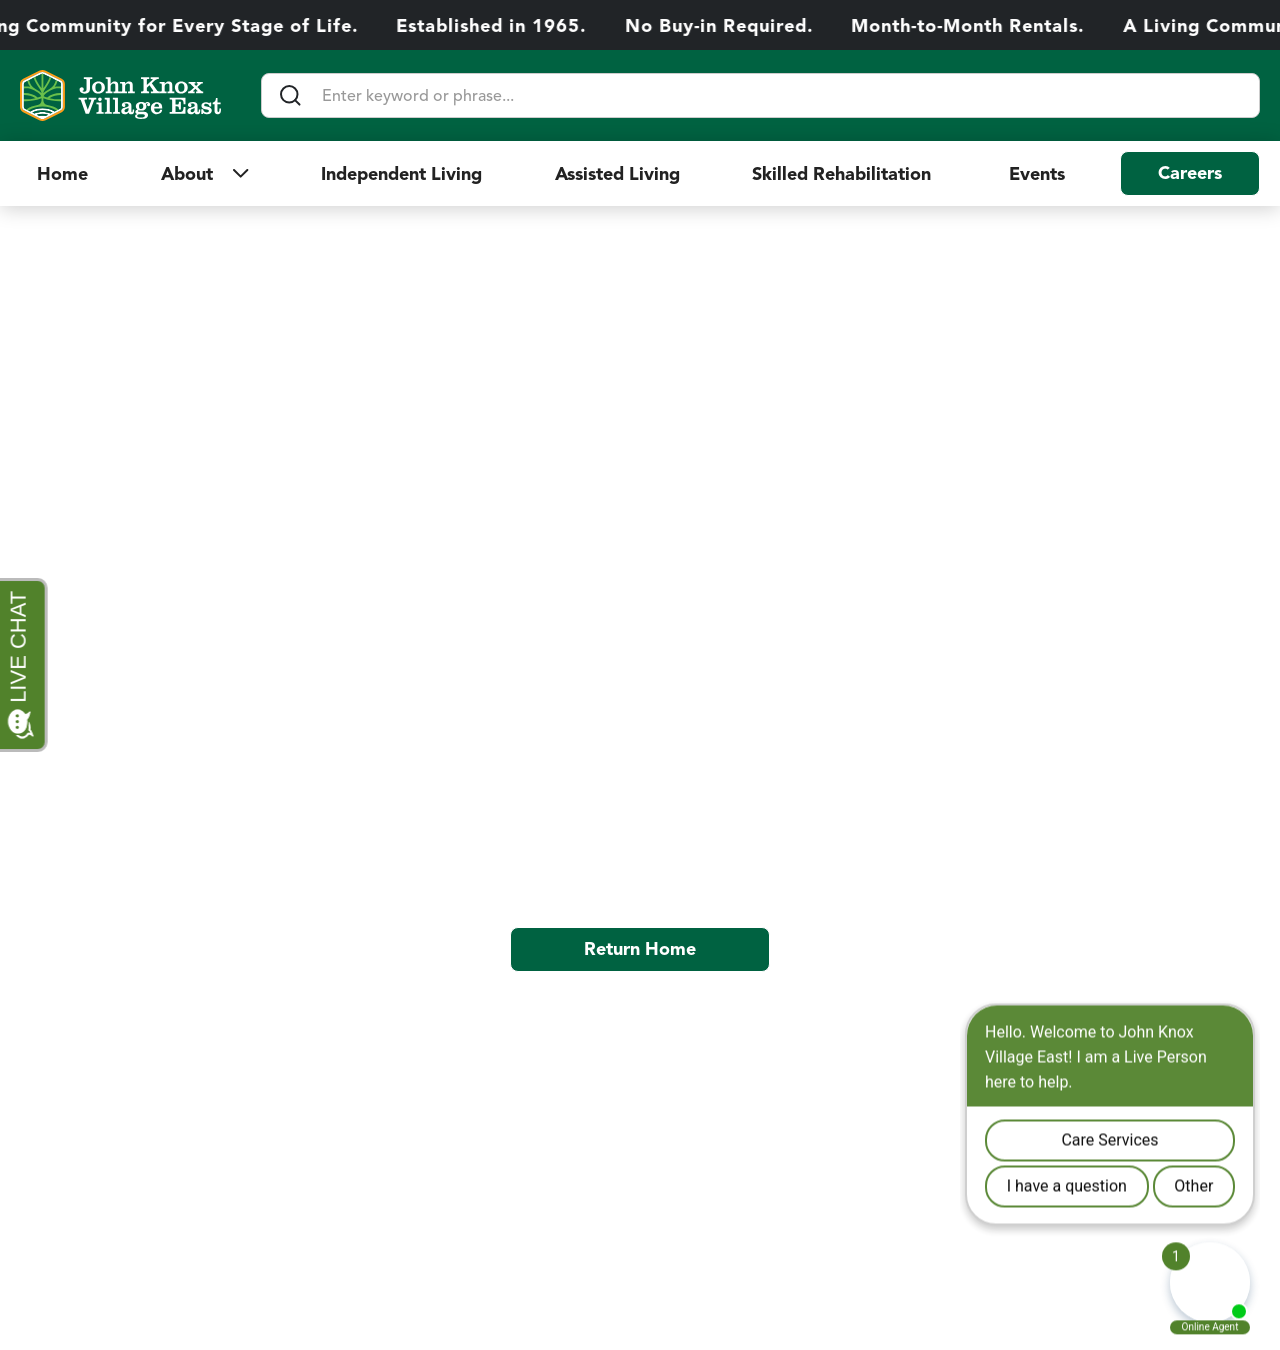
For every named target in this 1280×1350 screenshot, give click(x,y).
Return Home (640, 949)
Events (1037, 174)
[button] (205, 174)
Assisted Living (617, 174)
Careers (1190, 173)
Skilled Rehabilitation (844, 174)
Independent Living (401, 174)
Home (62, 174)
